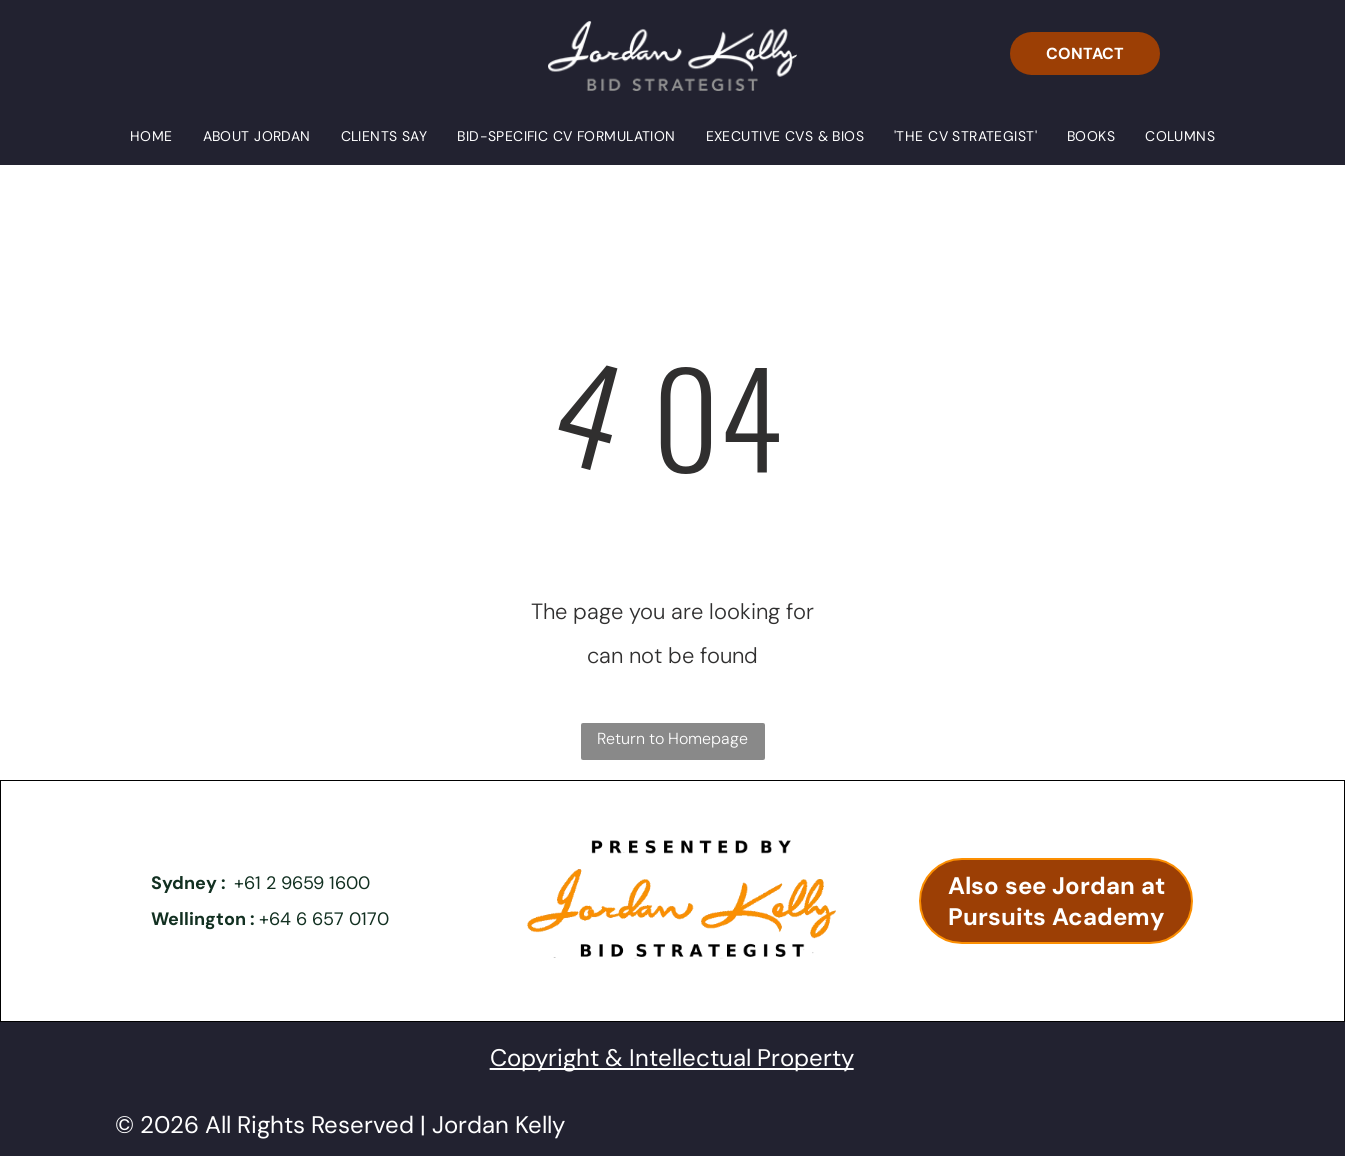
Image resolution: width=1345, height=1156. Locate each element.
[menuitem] (151, 136)
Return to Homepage (672, 738)
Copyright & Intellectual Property (672, 1057)
